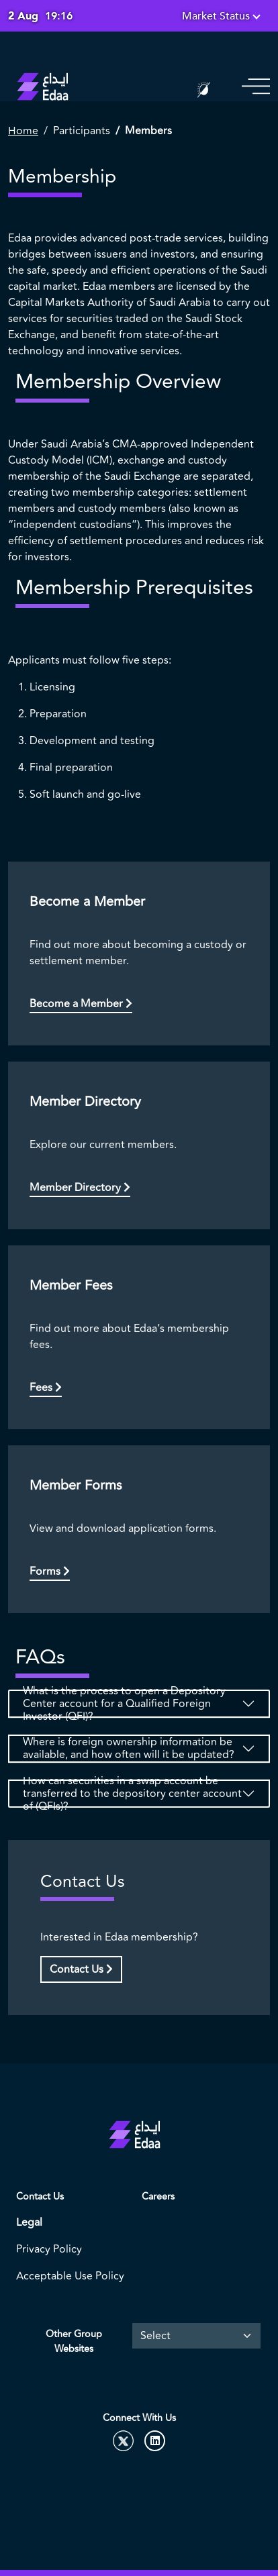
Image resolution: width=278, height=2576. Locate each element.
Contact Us (81, 1969)
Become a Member (81, 1004)
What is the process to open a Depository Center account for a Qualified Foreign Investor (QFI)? (124, 1704)
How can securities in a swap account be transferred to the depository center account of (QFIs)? (132, 1794)
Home (23, 131)
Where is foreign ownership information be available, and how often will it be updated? (128, 1749)
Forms (50, 1571)
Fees (46, 1388)
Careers (158, 2196)
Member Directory (80, 1188)
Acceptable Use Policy (70, 2276)
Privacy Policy (49, 2249)
